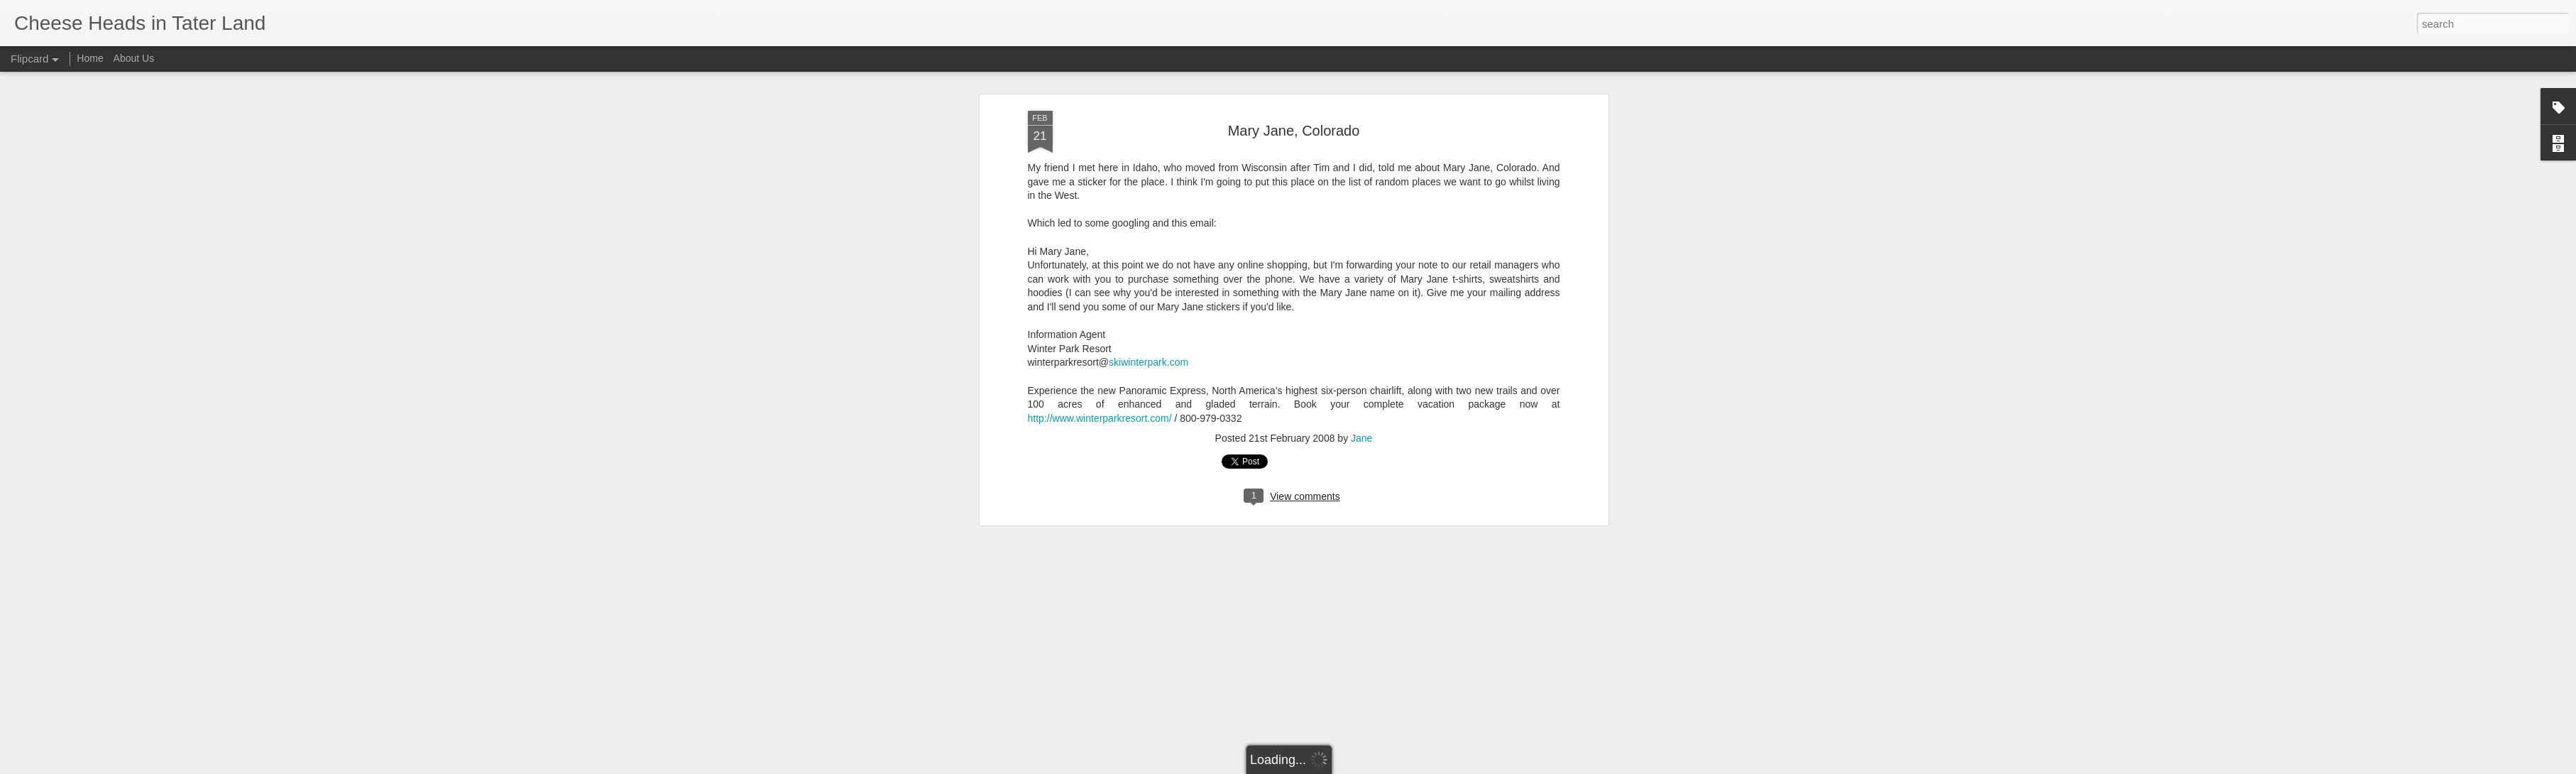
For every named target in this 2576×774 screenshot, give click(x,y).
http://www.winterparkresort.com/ (1100, 367)
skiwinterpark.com (1148, 311)
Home (90, 58)
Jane (1361, 387)
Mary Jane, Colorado (1294, 79)
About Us (134, 58)
